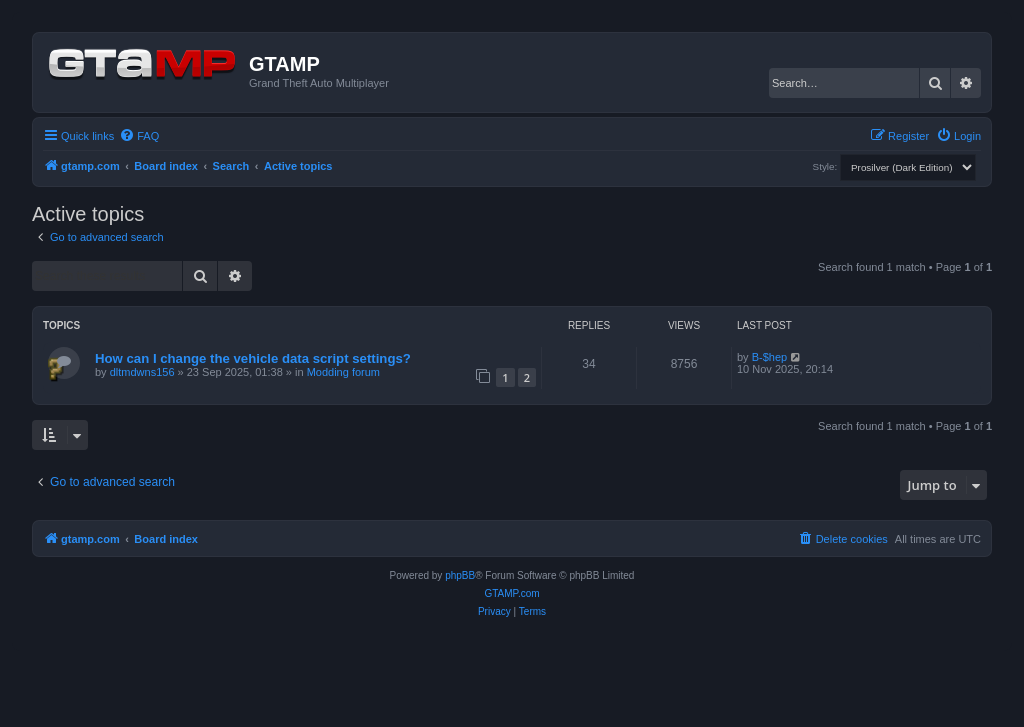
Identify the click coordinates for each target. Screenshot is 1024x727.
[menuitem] (139, 136)
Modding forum (343, 372)
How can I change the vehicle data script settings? (253, 358)
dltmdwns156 (142, 372)
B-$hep (769, 357)
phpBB (460, 575)
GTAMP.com (511, 593)
